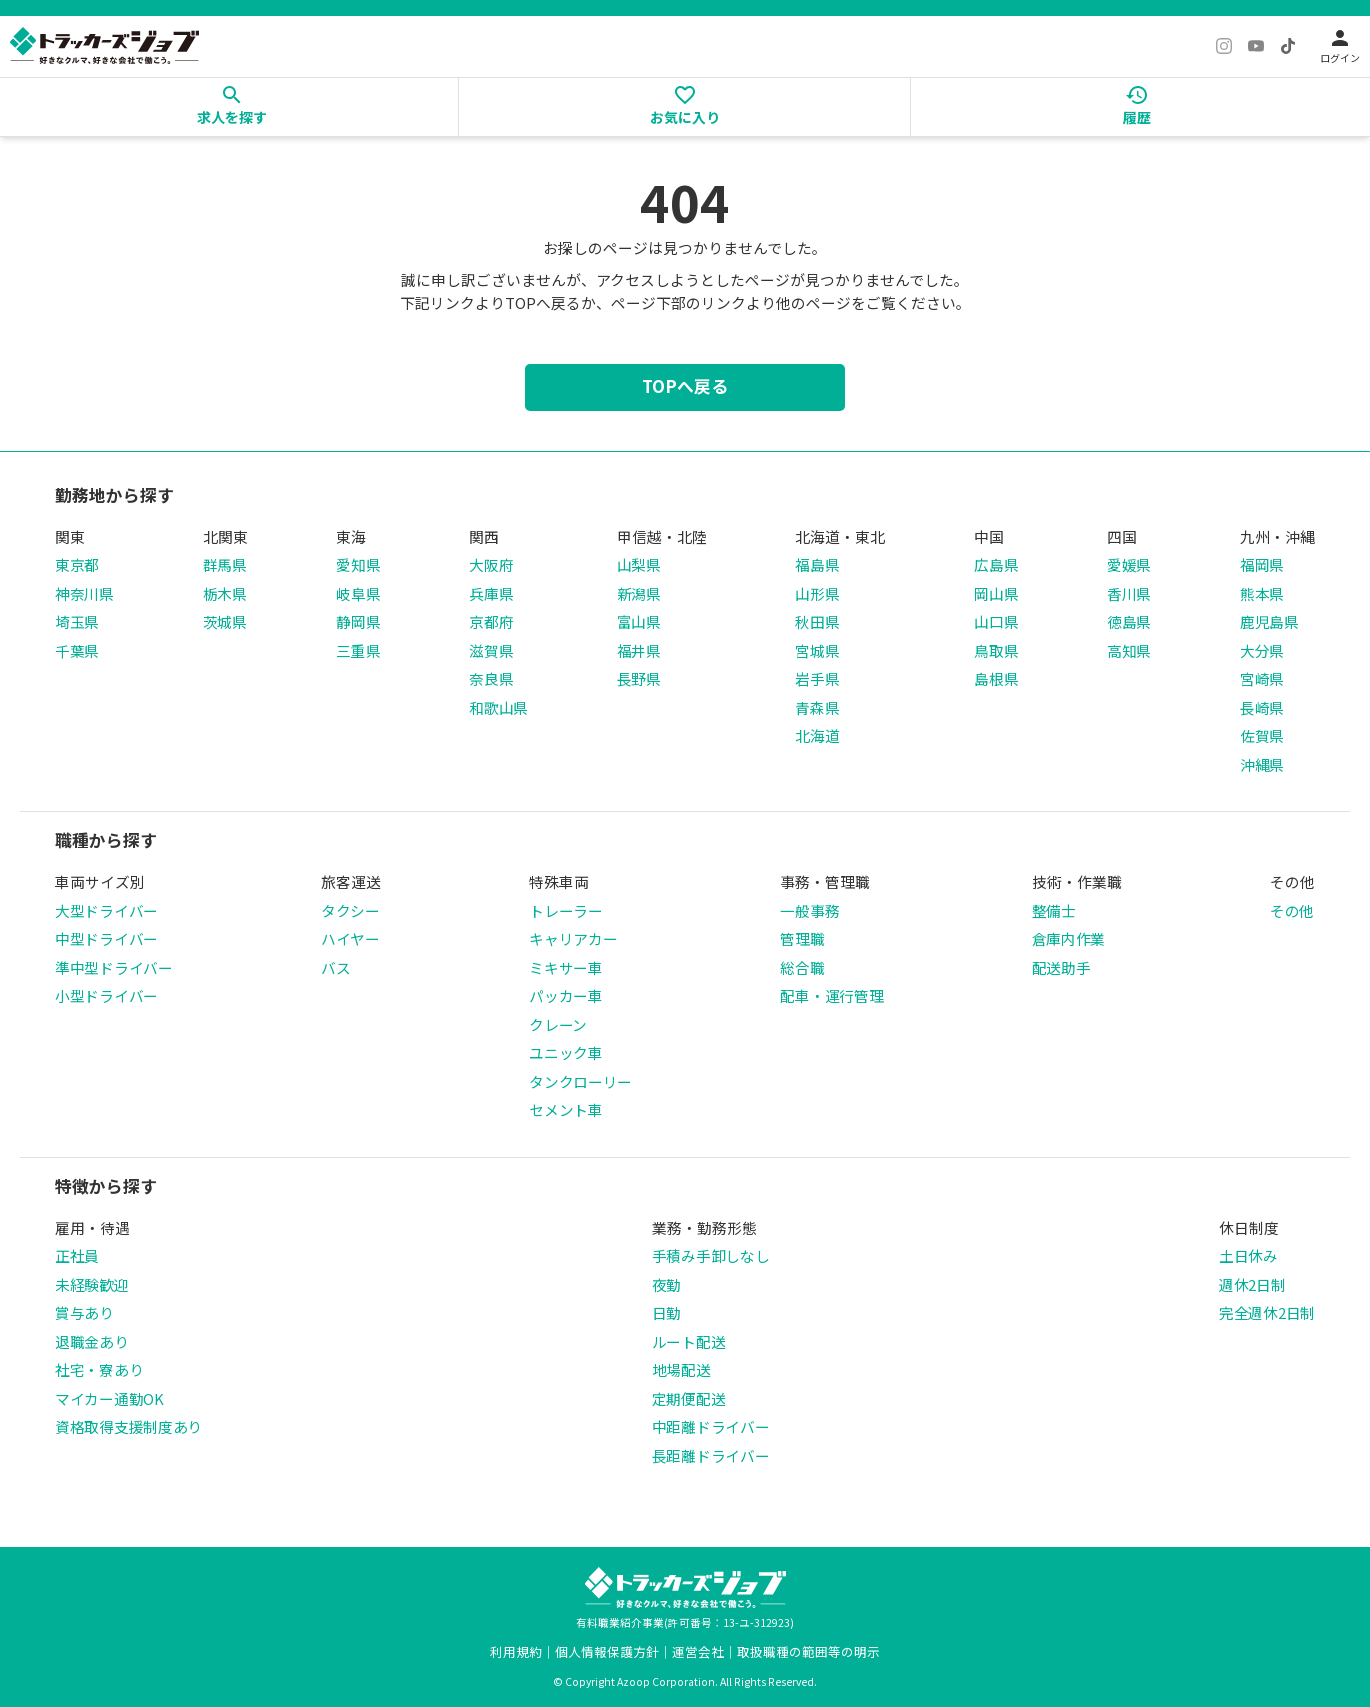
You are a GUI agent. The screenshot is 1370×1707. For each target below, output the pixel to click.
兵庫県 (491, 593)
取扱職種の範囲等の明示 (808, 1651)
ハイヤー (350, 938)
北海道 (817, 735)
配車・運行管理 (831, 995)
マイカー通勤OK (109, 1398)
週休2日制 (1252, 1284)
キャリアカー (573, 938)
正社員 (77, 1255)
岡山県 (996, 593)
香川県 (1129, 593)
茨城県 (225, 621)
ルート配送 (689, 1341)
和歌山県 (498, 707)
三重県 (358, 650)
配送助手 (1061, 967)
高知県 (1129, 650)
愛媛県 (1129, 564)
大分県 (1262, 650)
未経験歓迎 (92, 1284)
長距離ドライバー (711, 1455)
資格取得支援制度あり (128, 1426)
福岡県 (1262, 564)
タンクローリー (580, 1081)
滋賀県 (491, 650)
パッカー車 (566, 995)
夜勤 (666, 1284)
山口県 (996, 621)
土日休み (1248, 1255)
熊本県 (1262, 593)
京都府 (491, 621)
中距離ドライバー (711, 1426)
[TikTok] (1288, 46)
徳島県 (1129, 621)
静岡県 (358, 621)
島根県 (996, 678)
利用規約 (516, 1651)
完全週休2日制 (1267, 1312)
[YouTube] (1256, 46)
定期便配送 (689, 1398)
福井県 (639, 650)
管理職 (802, 938)
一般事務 (809, 910)
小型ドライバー (106, 995)
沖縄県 (1262, 764)
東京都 (77, 564)
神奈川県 (84, 593)
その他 (1292, 910)
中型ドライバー (106, 938)
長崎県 (1262, 707)
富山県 (639, 621)
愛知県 (358, 564)
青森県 (817, 707)
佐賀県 (1262, 735)
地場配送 (681, 1369)
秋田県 (817, 621)
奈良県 (491, 678)
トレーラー (566, 910)
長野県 (639, 678)
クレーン (558, 1024)
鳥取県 (996, 650)
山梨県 (639, 564)
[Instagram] (1224, 46)
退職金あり (92, 1341)
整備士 (1054, 910)
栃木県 (225, 593)
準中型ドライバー (114, 967)
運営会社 (698, 1651)
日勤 (666, 1312)
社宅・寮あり (99, 1369)
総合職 (802, 967)
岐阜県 (358, 593)
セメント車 (566, 1109)
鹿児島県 (1269, 621)
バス (335, 967)
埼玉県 (77, 621)
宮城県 (817, 650)
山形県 (817, 593)
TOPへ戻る (685, 386)
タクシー (350, 910)
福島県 (817, 564)
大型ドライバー (106, 910)
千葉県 (77, 650)
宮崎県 (1262, 678)
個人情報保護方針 (607, 1651)
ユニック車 (566, 1052)
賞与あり (84, 1312)
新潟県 (639, 593)
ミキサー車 (566, 967)
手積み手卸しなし (711, 1255)
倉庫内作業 (1069, 938)
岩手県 (817, 678)
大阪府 (491, 564)
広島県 (996, 564)
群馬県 (225, 564)
